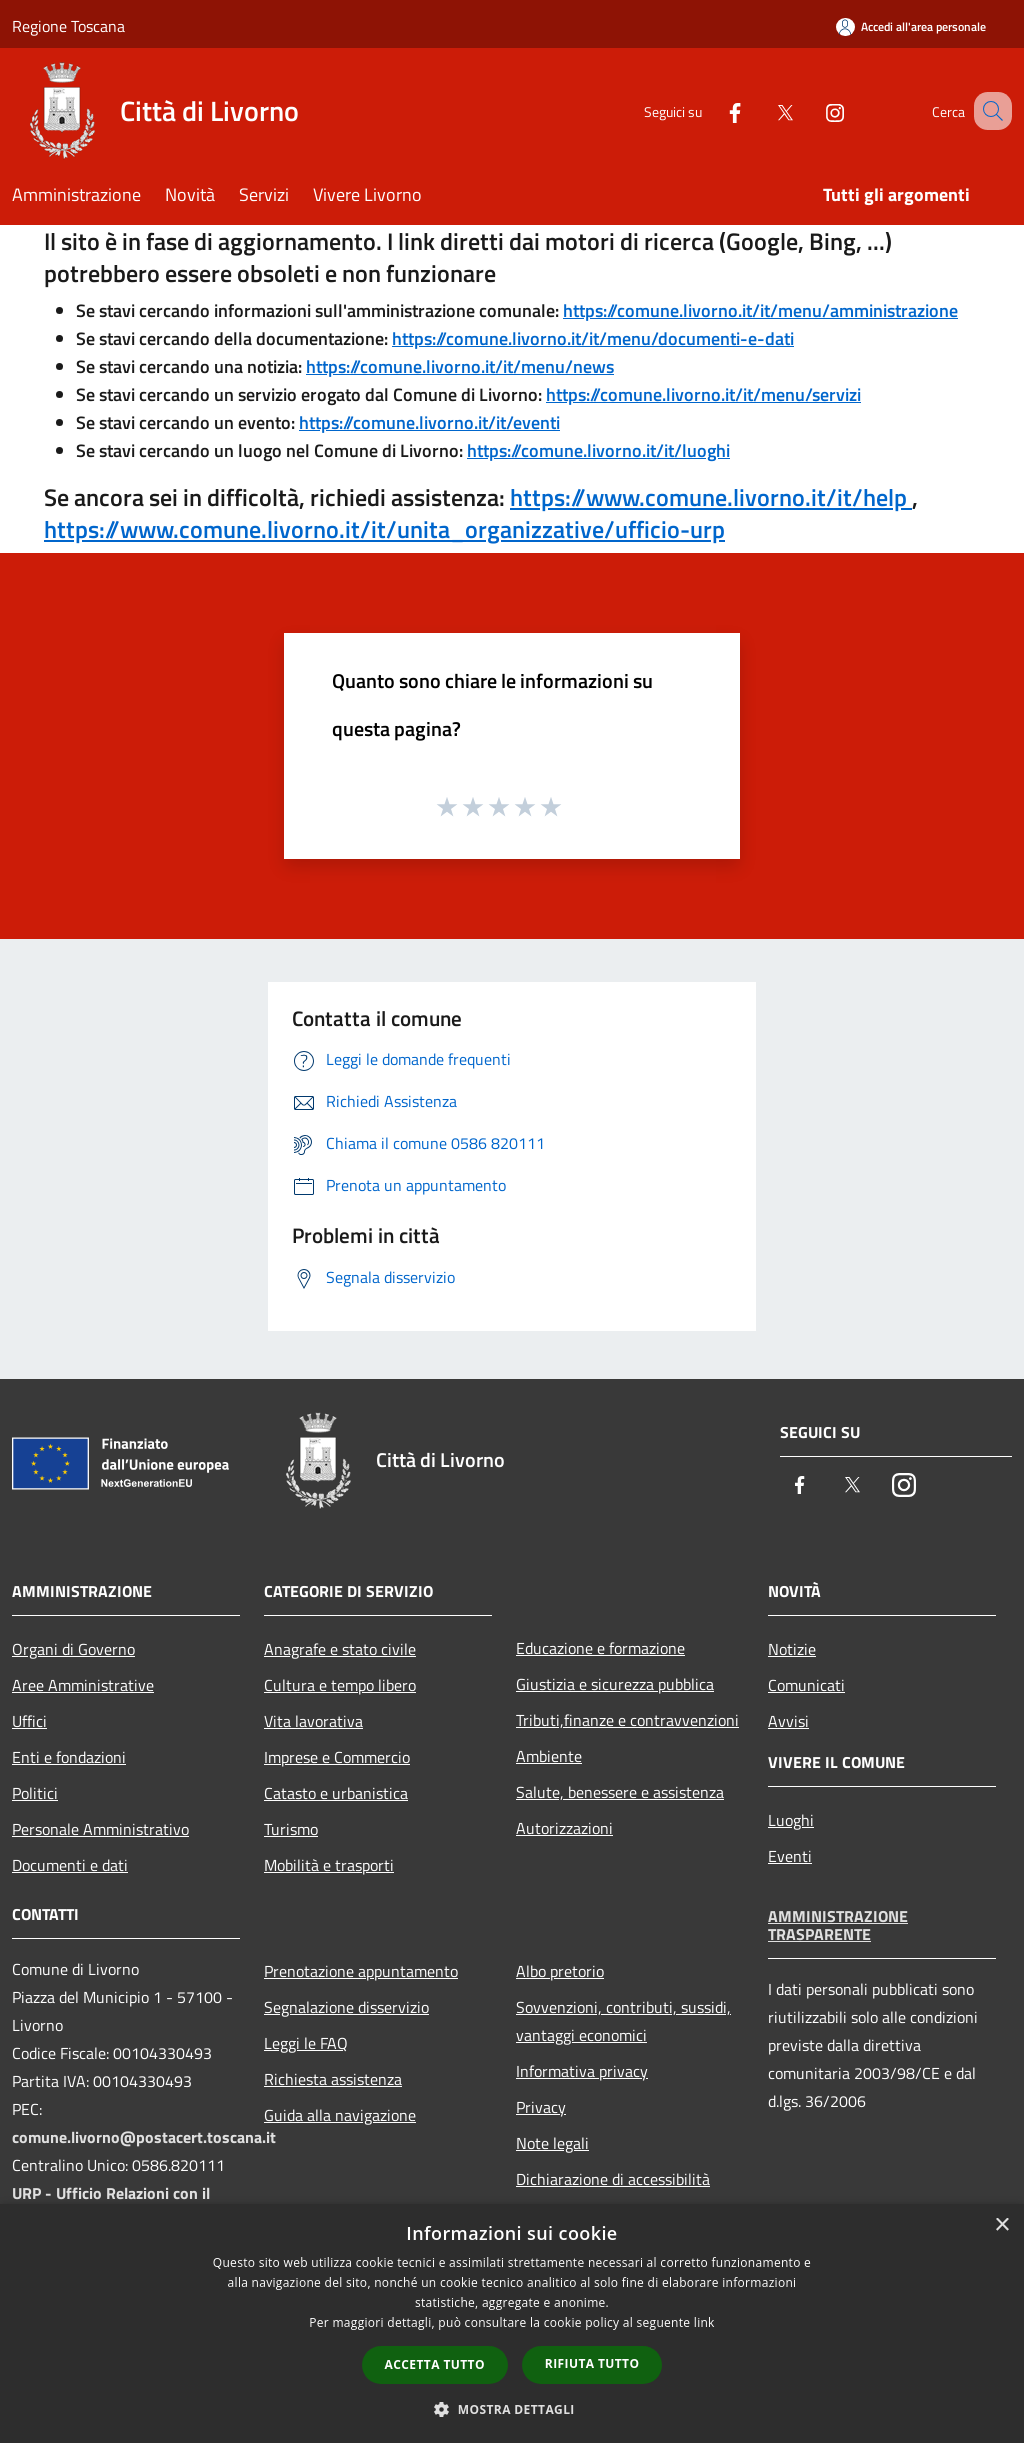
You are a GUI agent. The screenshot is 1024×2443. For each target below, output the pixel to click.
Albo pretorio (560, 1971)
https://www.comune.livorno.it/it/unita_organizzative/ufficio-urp (384, 529)
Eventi (790, 1856)
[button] (512, 2409)
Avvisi (788, 1721)
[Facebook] (710, 110)
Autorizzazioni (564, 1828)
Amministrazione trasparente (838, 1925)
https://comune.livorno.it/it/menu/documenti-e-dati (593, 338)
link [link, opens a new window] (704, 2322)
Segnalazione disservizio (346, 2007)
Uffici (29, 1721)
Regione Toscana (68, 26)
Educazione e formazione (600, 1648)
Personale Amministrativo (100, 1829)
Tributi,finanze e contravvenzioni (627, 1720)
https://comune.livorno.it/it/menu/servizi (703, 394)
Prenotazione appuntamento (361, 1971)
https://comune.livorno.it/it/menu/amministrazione (760, 310)
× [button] (1001, 2225)
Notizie (792, 1649)
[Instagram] (810, 110)
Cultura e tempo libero (340, 1685)
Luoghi (791, 1820)
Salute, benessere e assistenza (620, 1792)
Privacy (541, 2107)
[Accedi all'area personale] (911, 26)
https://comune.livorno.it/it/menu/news (460, 366)
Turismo (291, 1829)
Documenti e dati (70, 1865)
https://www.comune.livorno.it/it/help (711, 497)
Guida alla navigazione (340, 2115)
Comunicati (806, 1685)
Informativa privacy (582, 2071)
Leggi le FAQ (306, 2043)
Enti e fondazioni (69, 1757)
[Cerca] (988, 111)
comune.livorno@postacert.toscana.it (144, 2137)
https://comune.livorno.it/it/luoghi (598, 450)
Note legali (552, 2143)
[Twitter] (760, 110)
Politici (35, 1793)
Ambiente (549, 1756)
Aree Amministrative (83, 1685)
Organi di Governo (73, 1649)
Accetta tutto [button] (435, 2364)
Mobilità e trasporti (329, 1865)
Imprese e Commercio (337, 1757)
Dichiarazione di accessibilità (613, 2179)
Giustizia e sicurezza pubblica (615, 1684)
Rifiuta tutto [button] (592, 2363)
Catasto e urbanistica (336, 1793)
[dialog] (512, 2323)
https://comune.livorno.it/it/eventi (429, 422)
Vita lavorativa (313, 1721)
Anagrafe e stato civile (340, 1649)
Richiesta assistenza (333, 2079)
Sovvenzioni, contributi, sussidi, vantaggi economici (623, 2021)
